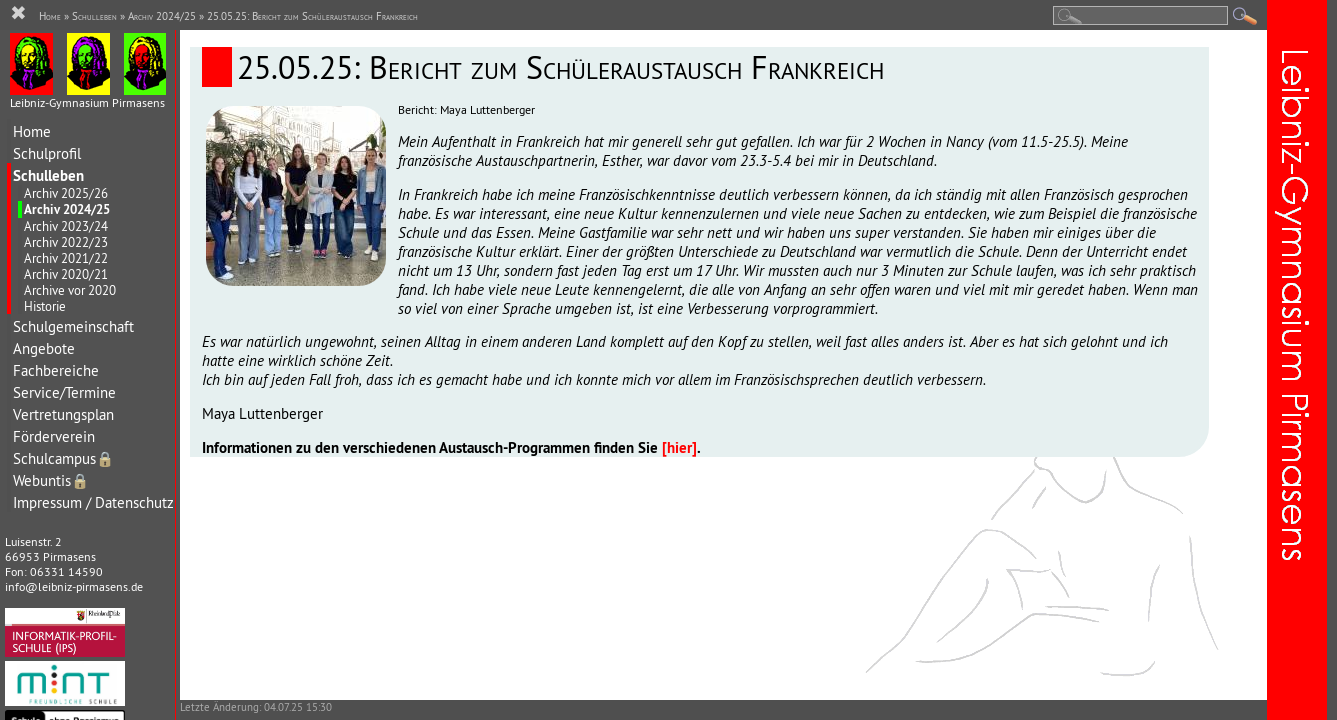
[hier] (679, 447)
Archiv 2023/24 (66, 226)
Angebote (44, 348)
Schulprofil (47, 153)
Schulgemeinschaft (73, 326)
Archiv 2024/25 (67, 209)
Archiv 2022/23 (66, 242)
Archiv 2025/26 (66, 193)
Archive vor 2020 (70, 290)
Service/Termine (64, 392)
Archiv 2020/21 (66, 274)
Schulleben (48, 175)
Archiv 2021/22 (66, 258)
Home (32, 131)
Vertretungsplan (63, 414)
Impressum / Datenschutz (93, 502)
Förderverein (54, 436)
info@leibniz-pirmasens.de (74, 586)
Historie (45, 306)
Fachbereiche (56, 370)
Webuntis (51, 480)
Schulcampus (63, 458)
